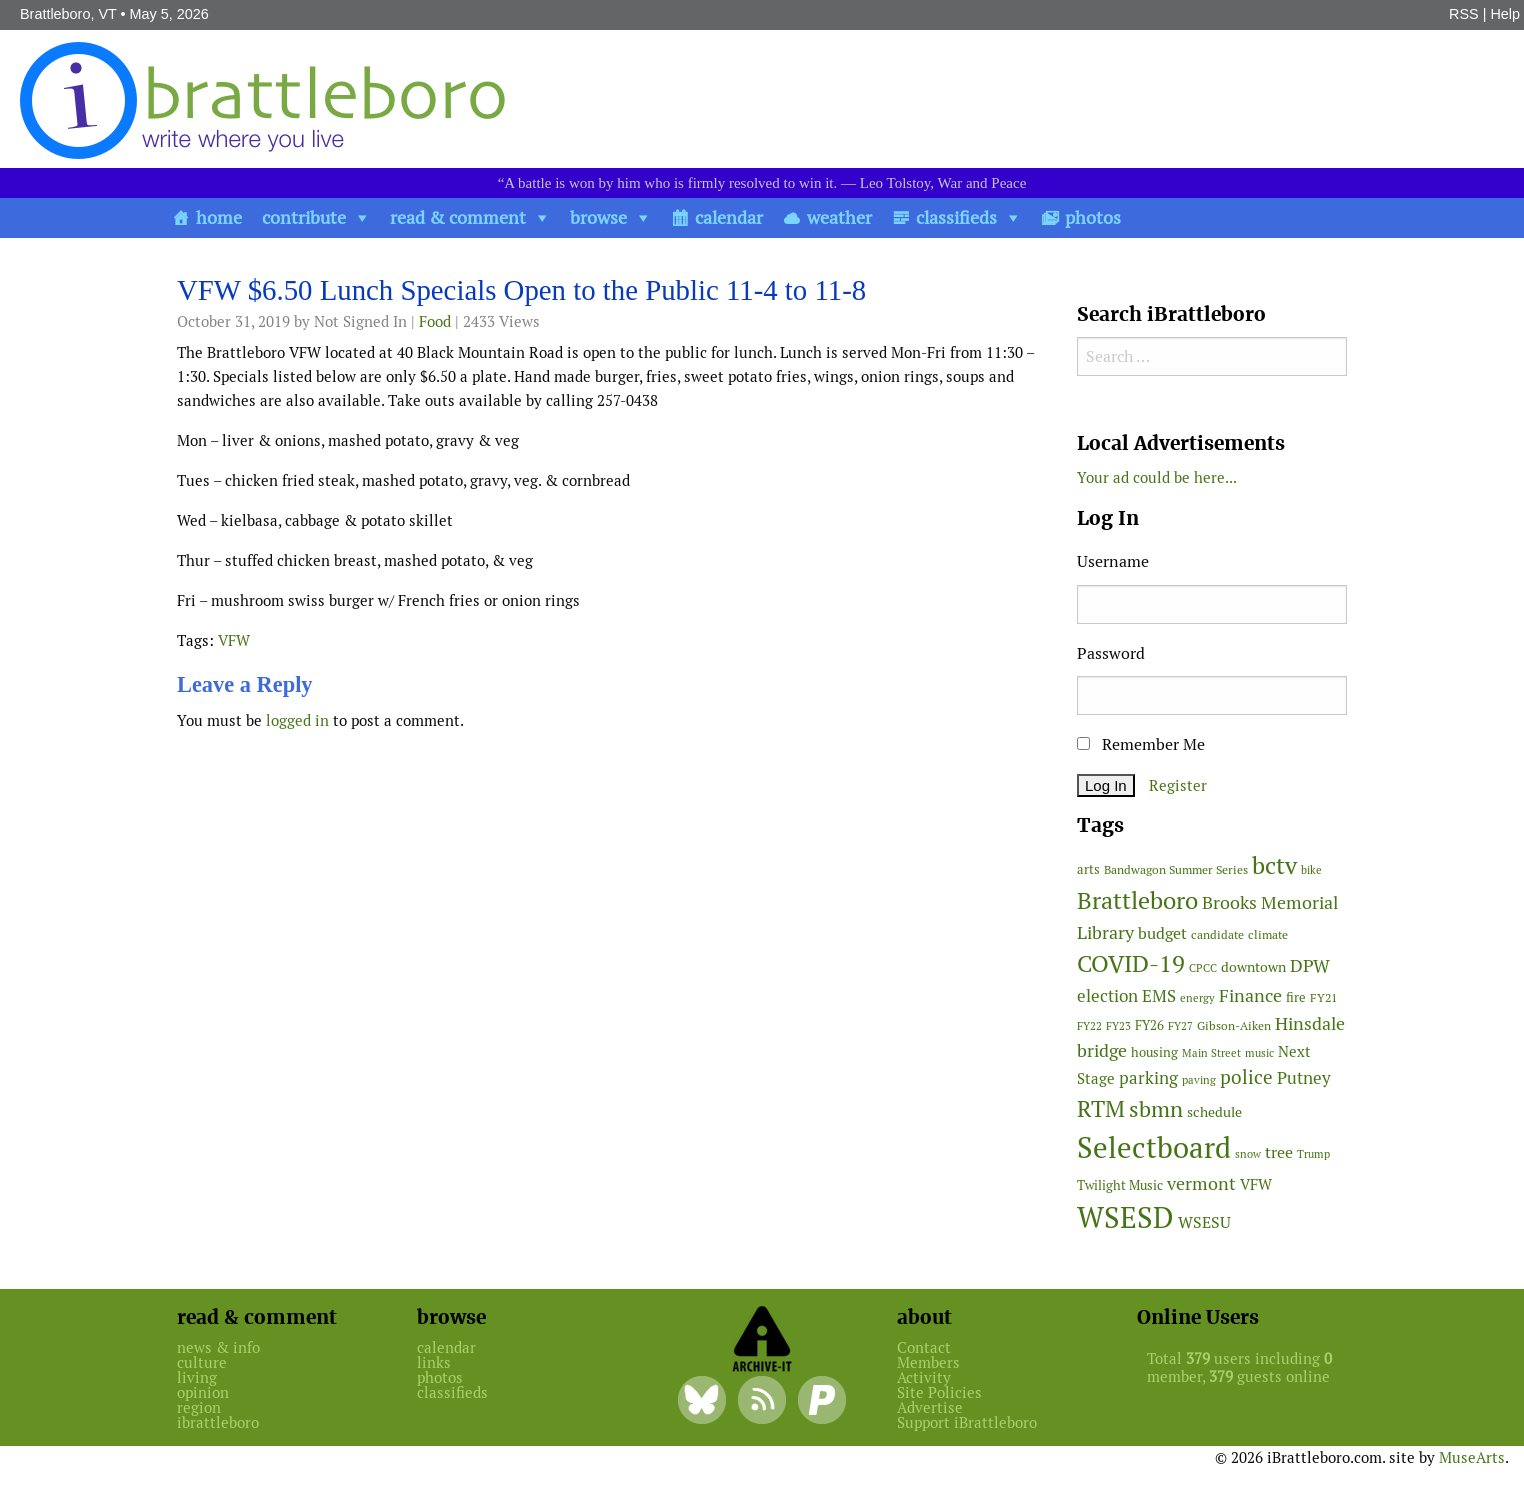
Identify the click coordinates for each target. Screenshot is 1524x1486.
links (434, 1362)
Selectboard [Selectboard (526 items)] (1154, 1147)
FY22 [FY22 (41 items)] (1089, 1026)
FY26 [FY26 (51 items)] (1149, 1025)
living (197, 1377)
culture (202, 1362)
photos (1093, 217)
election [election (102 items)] (1107, 996)
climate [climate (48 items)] (1268, 935)
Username (1113, 561)
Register (1178, 785)
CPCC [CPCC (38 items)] (1203, 968)
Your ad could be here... (1157, 477)
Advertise (930, 1407)
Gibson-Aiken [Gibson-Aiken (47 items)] (1234, 1026)
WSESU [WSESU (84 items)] (1204, 1222)
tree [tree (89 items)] (1279, 1152)
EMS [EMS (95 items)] (1159, 996)
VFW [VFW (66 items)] (1256, 1184)
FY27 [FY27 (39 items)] (1180, 1026)
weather (839, 217)
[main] (612, 509)
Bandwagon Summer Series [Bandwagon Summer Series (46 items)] (1176, 869)
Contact (924, 1347)
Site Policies (939, 1392)
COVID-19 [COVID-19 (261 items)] (1131, 963)
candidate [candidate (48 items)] (1217, 935)
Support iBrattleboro (967, 1422)
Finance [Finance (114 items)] (1250, 995)
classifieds (956, 217)
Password (1111, 653)
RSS (1464, 14)
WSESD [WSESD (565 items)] (1125, 1218)
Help (1505, 14)
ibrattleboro (218, 1422)
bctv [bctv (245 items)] (1274, 865)
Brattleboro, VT (68, 14)
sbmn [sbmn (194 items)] (1156, 1109)
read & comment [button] (458, 217)
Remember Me (1141, 744)
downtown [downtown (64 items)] (1253, 967)
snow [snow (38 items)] (1248, 1154)
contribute (304, 217)
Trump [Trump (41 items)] (1313, 1154)
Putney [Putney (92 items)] (1304, 1078)
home (219, 217)
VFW (234, 640)
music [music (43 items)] (1259, 1053)
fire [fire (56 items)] (1296, 997)
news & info (218, 1347)
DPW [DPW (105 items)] (1310, 965)
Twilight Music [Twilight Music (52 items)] (1120, 1185)
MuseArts (1472, 1457)
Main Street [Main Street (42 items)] (1211, 1053)
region (199, 1407)
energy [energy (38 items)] (1197, 998)
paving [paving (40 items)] (1199, 1080)
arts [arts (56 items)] (1088, 869)
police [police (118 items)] (1246, 1077)
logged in (297, 720)
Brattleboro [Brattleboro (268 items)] (1137, 900)
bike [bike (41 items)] (1311, 870)
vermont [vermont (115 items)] (1201, 1183)
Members (928, 1362)
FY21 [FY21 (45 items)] (1323, 997)
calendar (729, 217)
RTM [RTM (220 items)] (1101, 1109)
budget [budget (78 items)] (1162, 933)
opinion (203, 1392)
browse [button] (598, 217)
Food (435, 321)
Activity (924, 1377)
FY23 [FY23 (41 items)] (1118, 1026)
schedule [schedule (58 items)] (1214, 1112)
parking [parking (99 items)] (1148, 1078)
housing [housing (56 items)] (1154, 1052)
